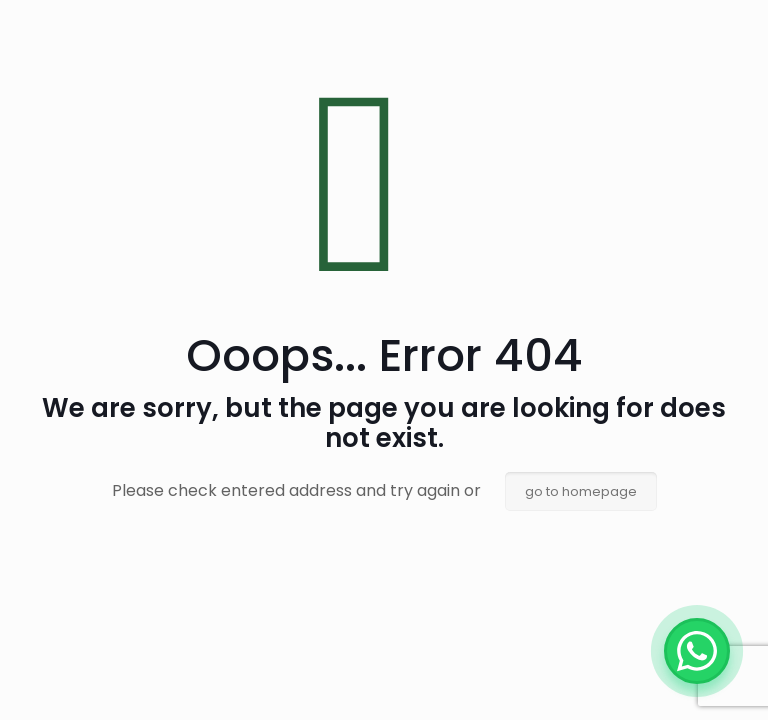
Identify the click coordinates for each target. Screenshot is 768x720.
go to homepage (581, 491)
